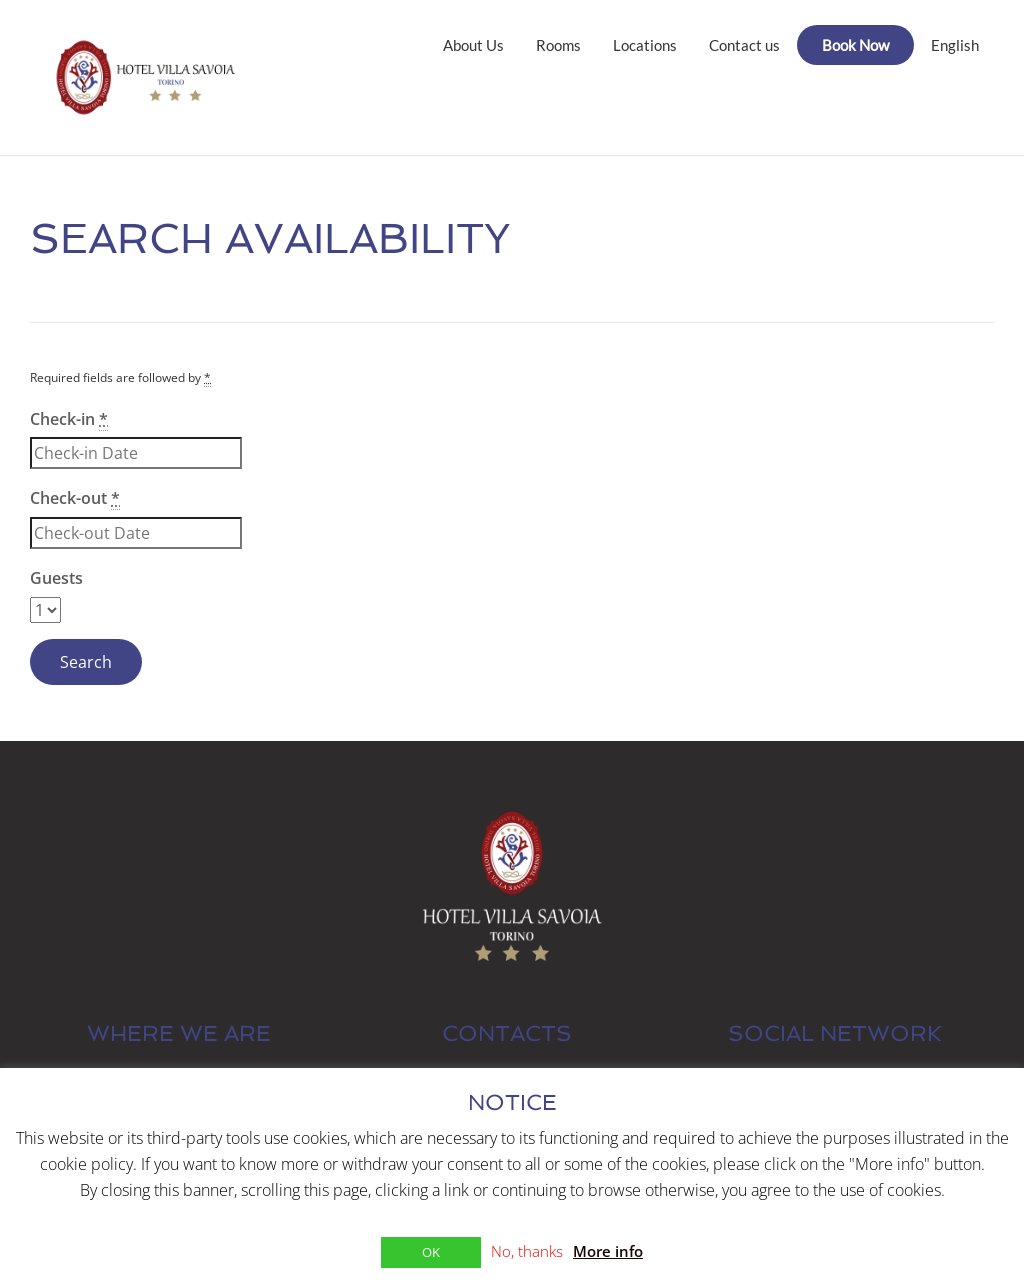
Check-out (75, 498)
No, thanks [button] (527, 1251)
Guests (56, 578)
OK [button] (431, 1252)
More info (608, 1251)
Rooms (558, 45)
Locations (645, 45)
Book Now (855, 45)
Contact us (744, 45)
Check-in (69, 419)
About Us (473, 45)
